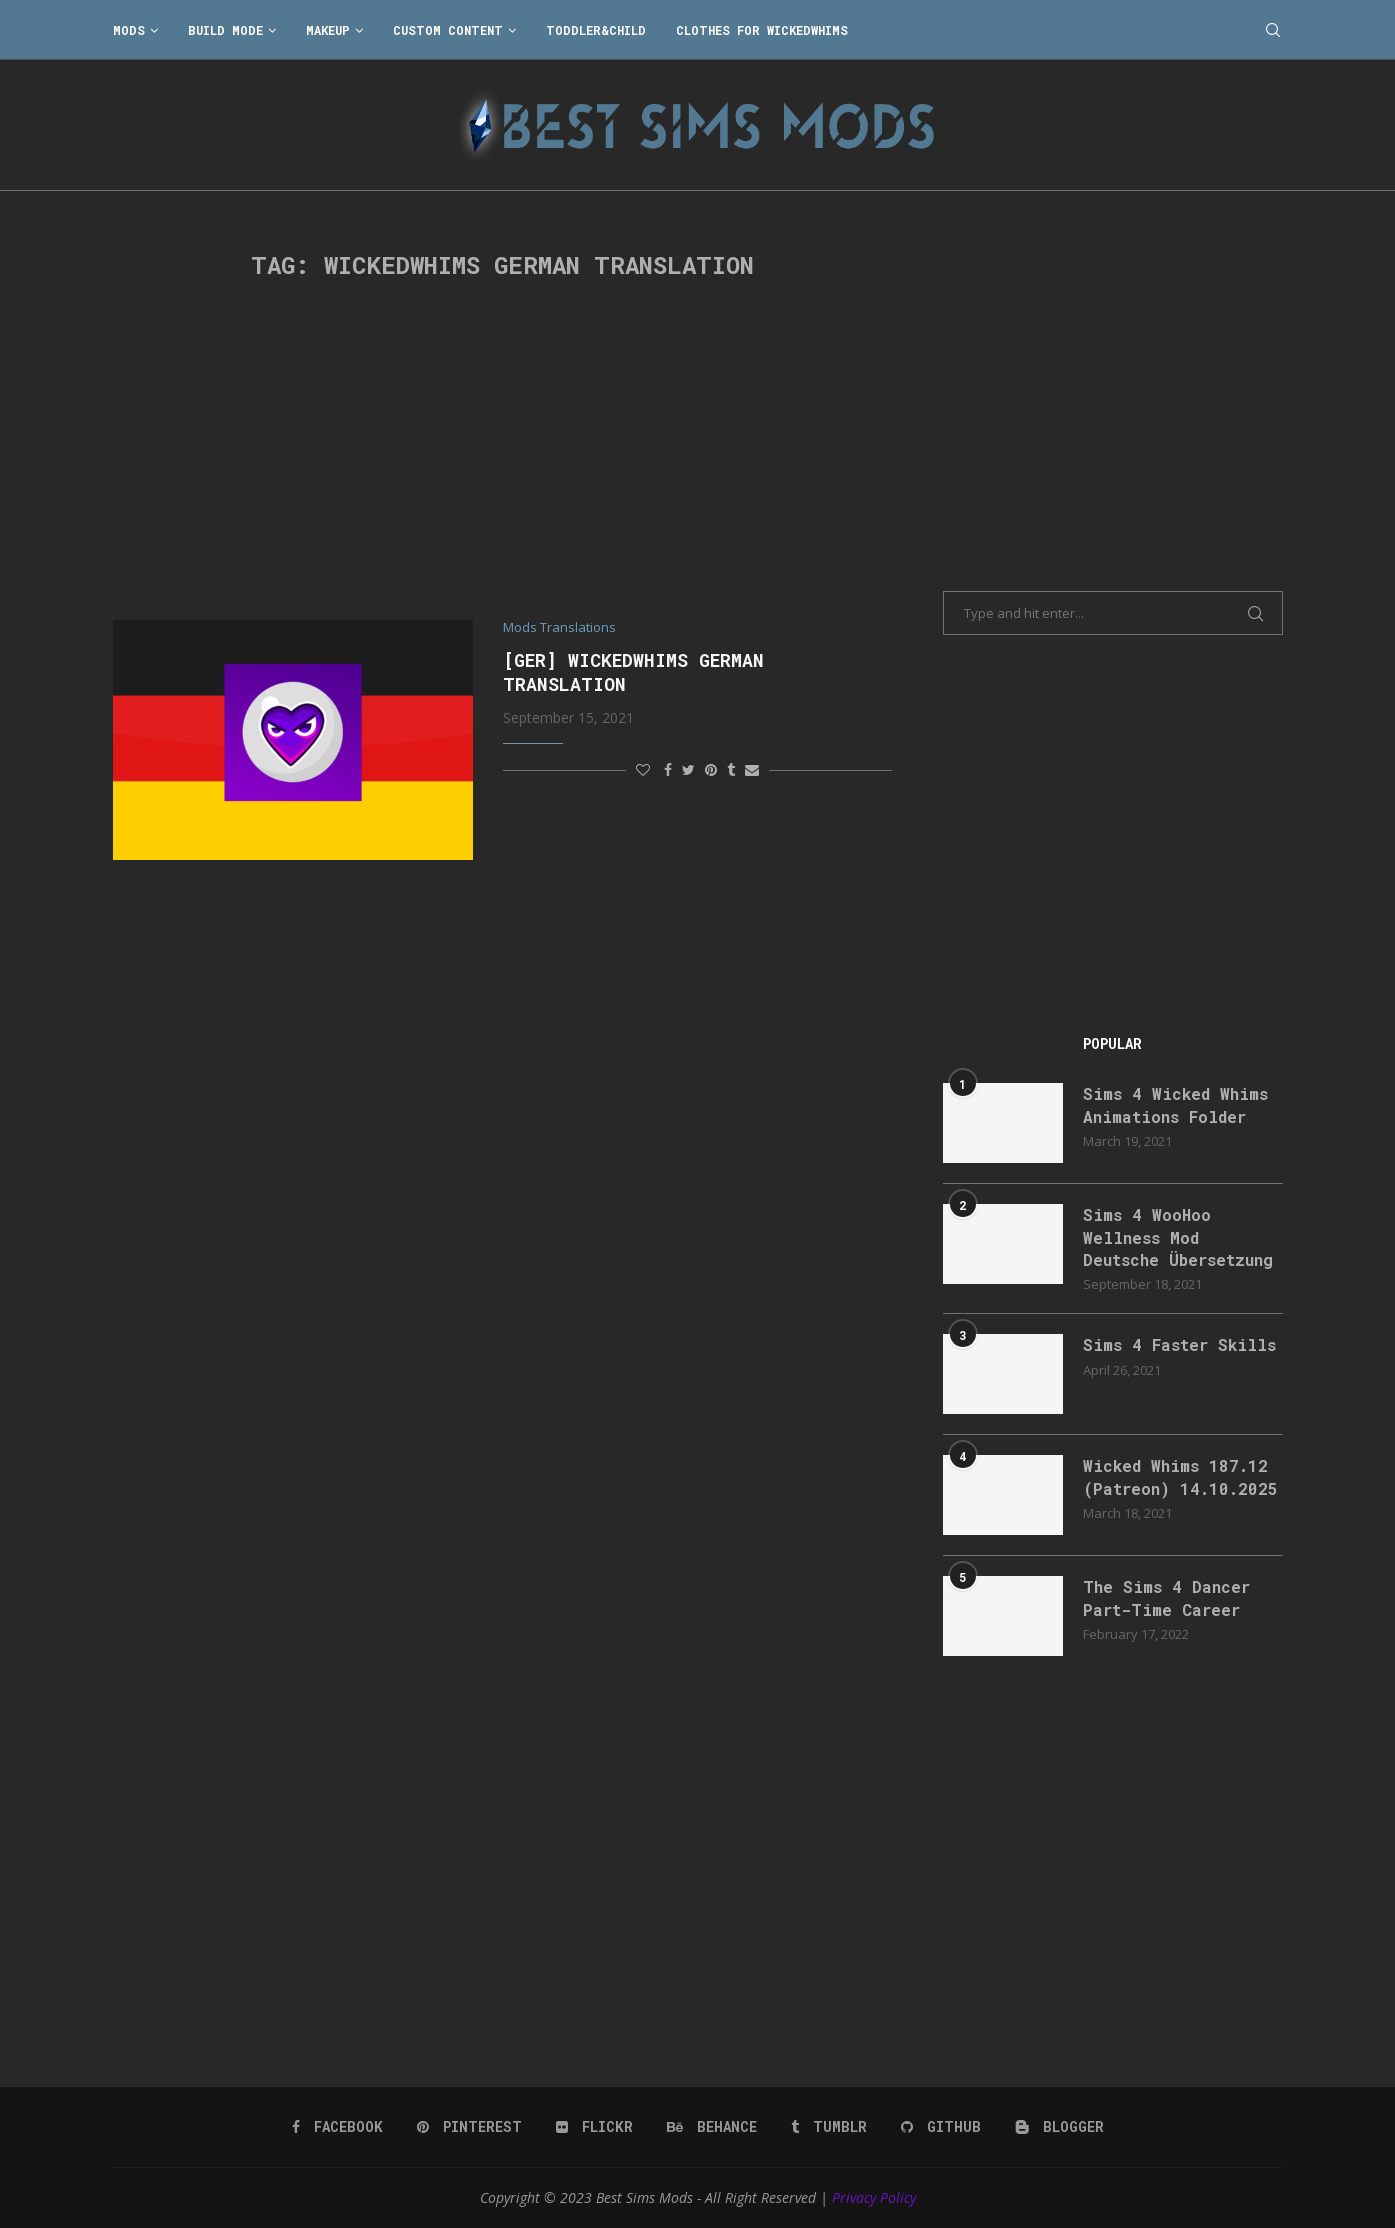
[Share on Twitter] (688, 769)
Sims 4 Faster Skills (1179, 1344)
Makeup (328, 30)
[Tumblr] (829, 2127)
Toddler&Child (596, 30)
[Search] (1273, 30)
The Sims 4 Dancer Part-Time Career (1166, 1597)
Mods (129, 30)
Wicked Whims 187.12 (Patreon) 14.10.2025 (1180, 1476)
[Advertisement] (503, 450)
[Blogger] (1059, 2127)
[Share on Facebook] (668, 769)
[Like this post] (643, 769)
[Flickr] (594, 2127)
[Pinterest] (469, 2127)
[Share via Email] (752, 769)
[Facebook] (337, 2127)
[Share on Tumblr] (731, 769)
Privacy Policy (874, 2197)
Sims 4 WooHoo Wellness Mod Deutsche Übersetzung (1178, 1237)
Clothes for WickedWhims (762, 30)
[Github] (941, 2127)
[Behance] (712, 2127)
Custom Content (448, 30)
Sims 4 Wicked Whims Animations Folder (1175, 1104)
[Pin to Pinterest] (711, 769)
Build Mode (225, 30)
